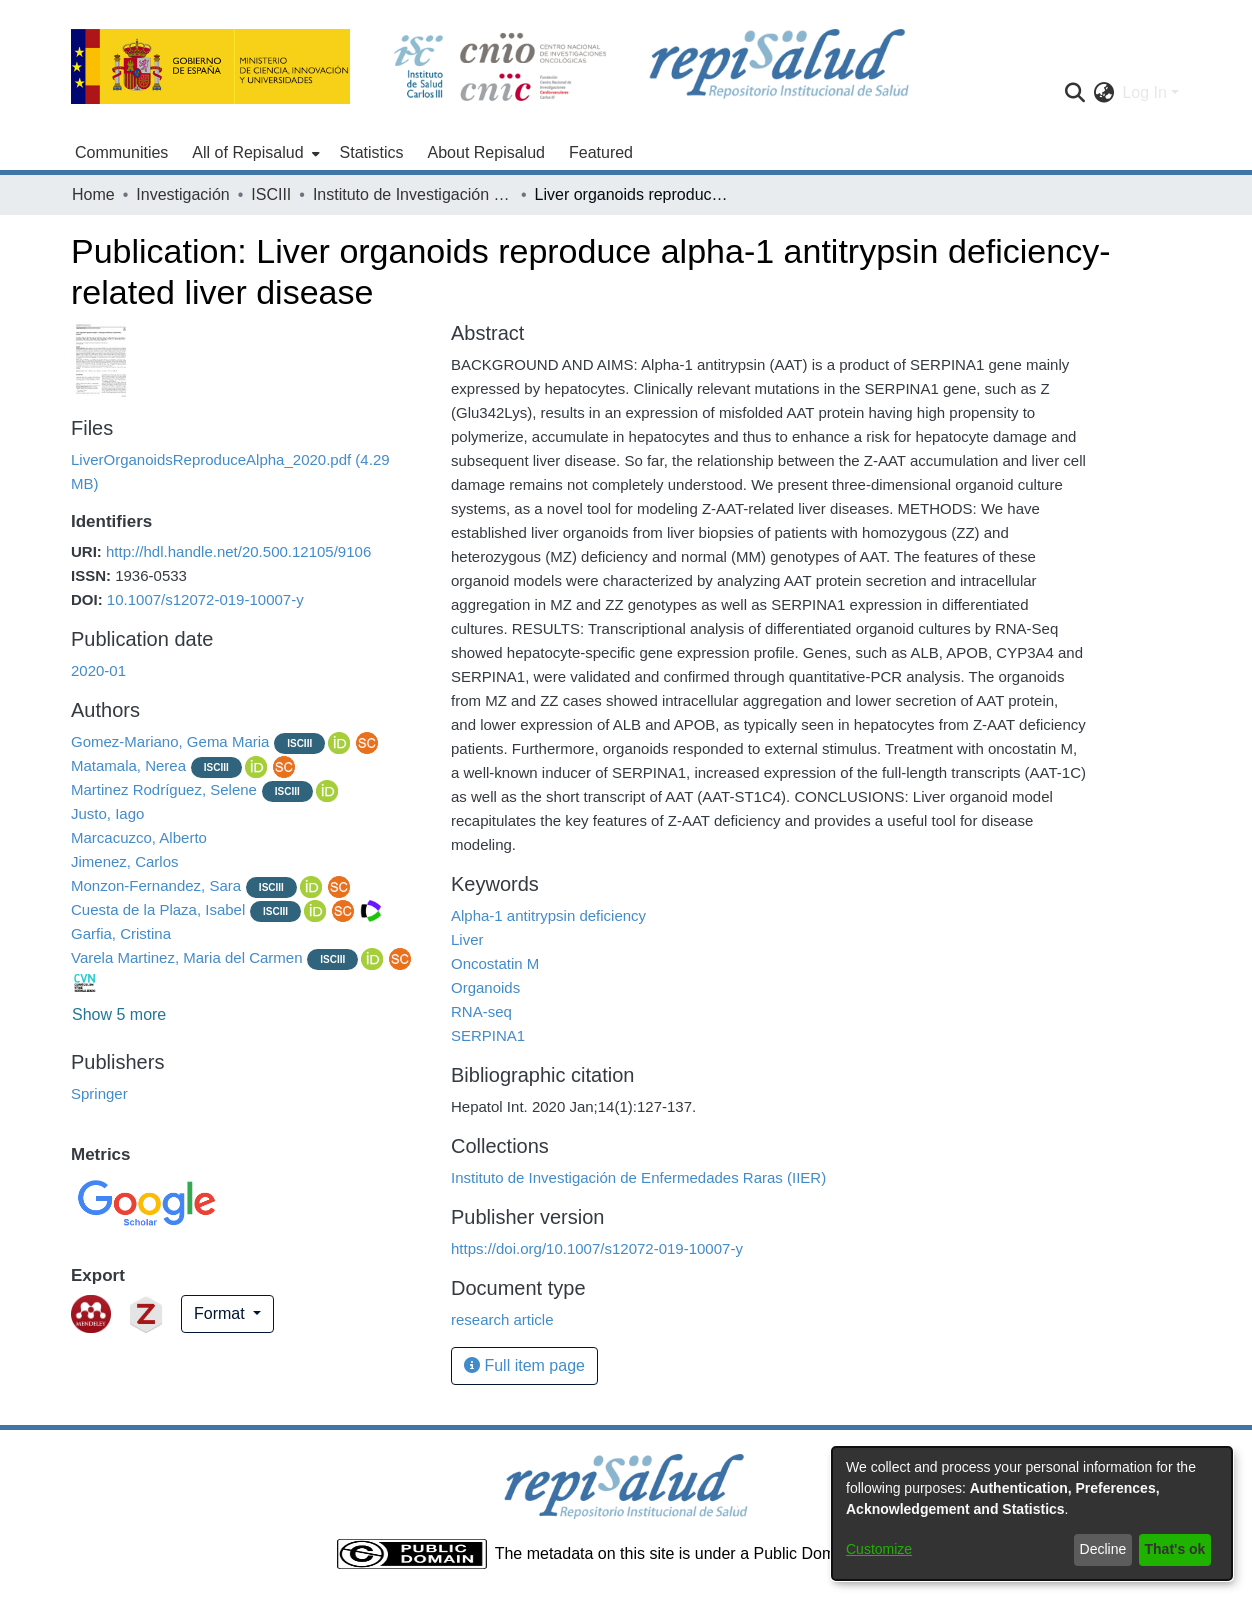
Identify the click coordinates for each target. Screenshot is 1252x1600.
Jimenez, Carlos (125, 861)
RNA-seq (481, 1011)
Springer (99, 1093)
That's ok (1175, 1549)
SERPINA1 (488, 1035)
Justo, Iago (107, 813)
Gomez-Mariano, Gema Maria (170, 741)
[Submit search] (1074, 93)
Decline (1103, 1549)
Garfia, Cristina (121, 933)
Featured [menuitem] (601, 152)
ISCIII (271, 194)
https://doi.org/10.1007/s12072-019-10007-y (597, 1248)
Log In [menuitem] (1144, 92)
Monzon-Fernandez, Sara (156, 885)
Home (93, 194)
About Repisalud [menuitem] (486, 152)
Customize (879, 1549)
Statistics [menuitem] (372, 152)
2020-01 (98, 670)
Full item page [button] (524, 1365)
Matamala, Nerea (128, 765)
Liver (467, 939)
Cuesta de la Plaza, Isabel (158, 909)
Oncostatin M (495, 963)
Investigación (182, 194)
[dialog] (1032, 1513)
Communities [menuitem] (121, 152)
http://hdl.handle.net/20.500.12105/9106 (238, 551)
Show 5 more (119, 1014)
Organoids (485, 987)
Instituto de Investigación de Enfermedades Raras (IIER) (413, 194)
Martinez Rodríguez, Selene (164, 789)
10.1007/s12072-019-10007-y (205, 599)
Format (221, 1313)
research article (502, 1319)
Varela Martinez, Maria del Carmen (186, 957)
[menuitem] (253, 153)
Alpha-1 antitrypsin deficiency (548, 915)
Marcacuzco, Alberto (139, 837)
